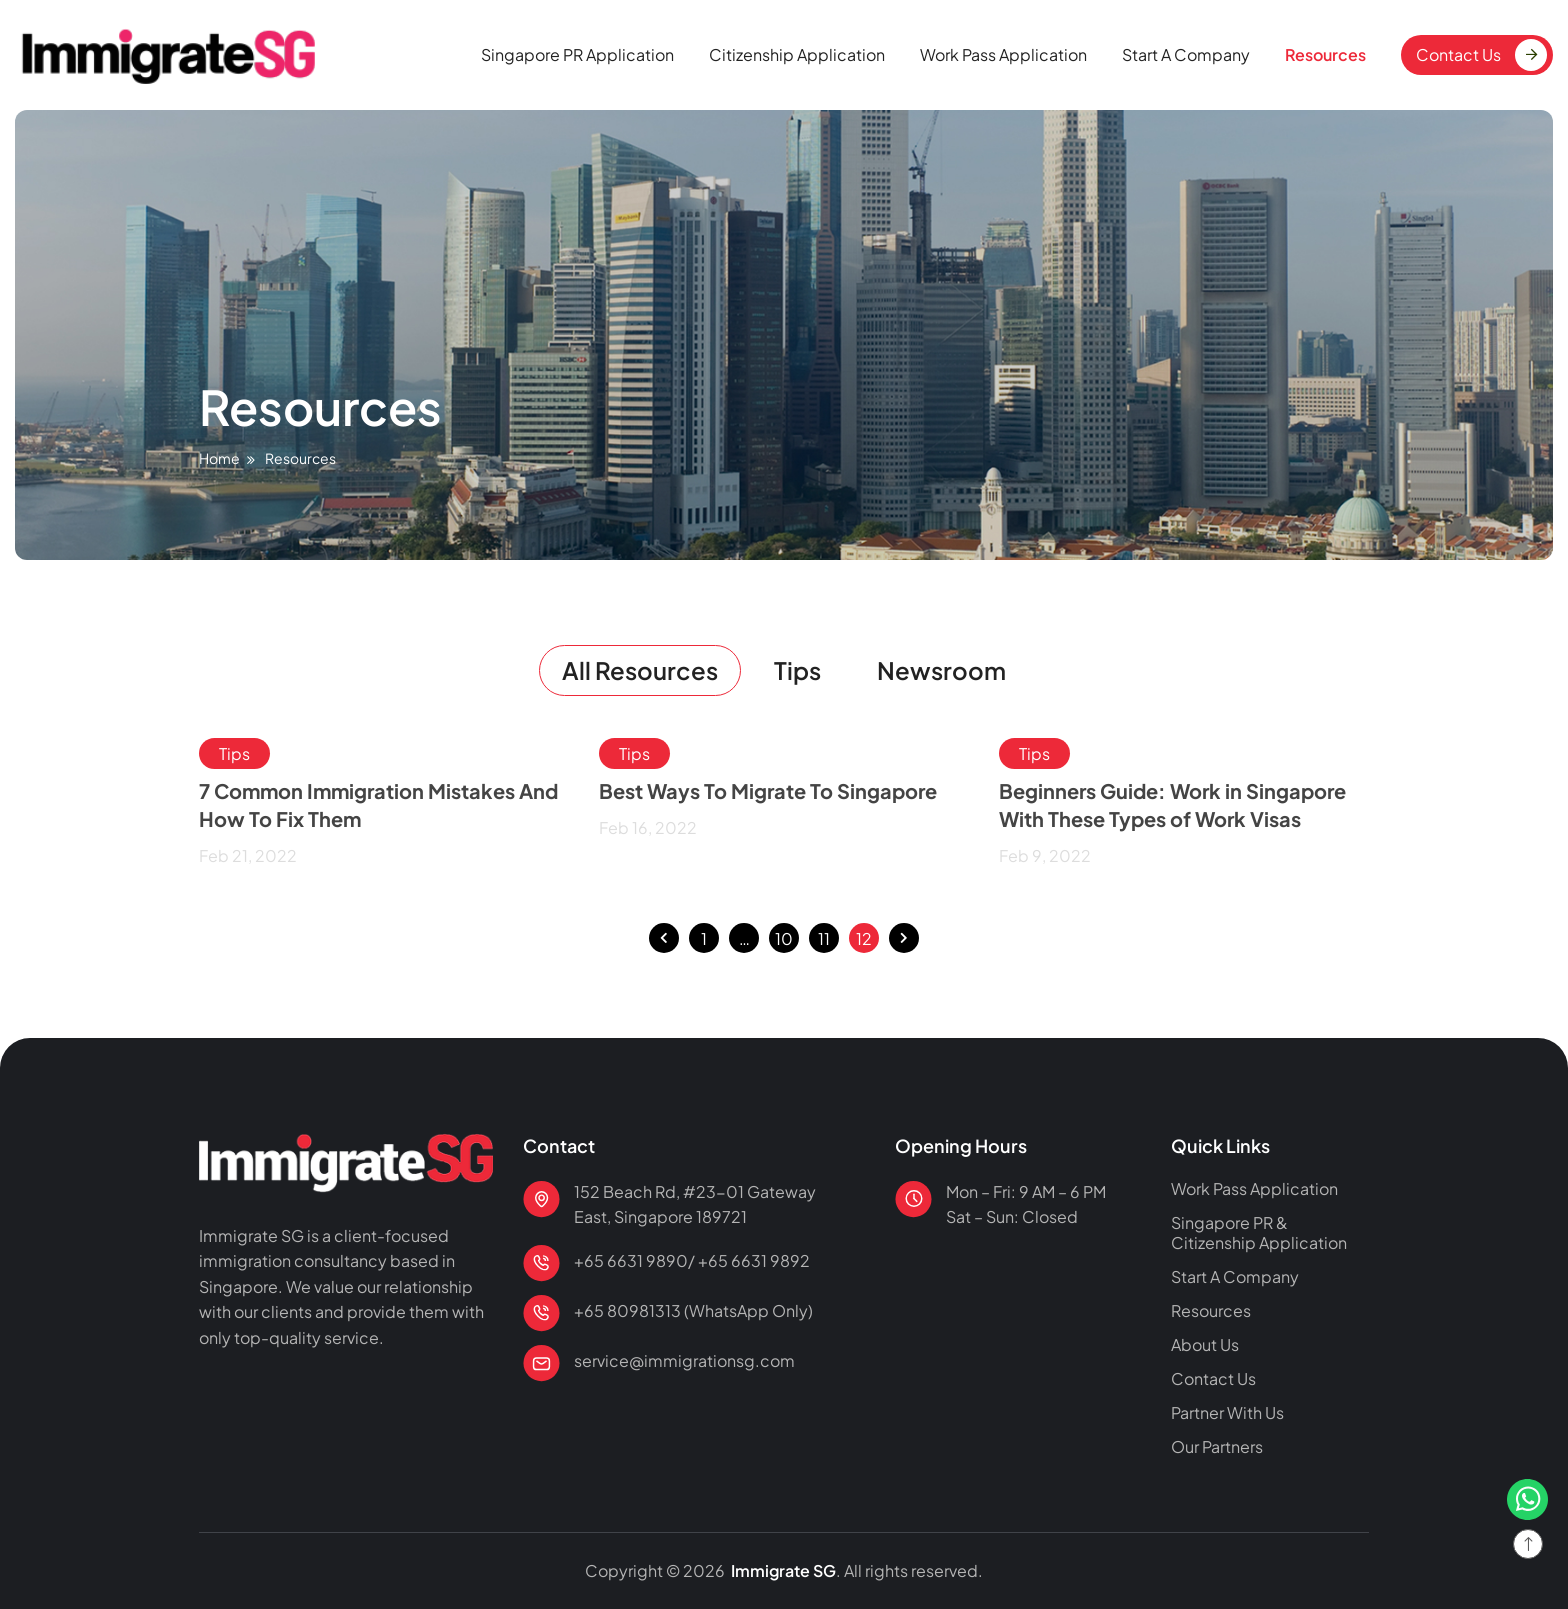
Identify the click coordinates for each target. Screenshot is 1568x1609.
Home (219, 458)
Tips (797, 670)
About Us (1205, 1345)
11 (824, 935)
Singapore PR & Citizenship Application (1259, 1233)
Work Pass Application (1003, 54)
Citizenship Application (797, 54)
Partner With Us (1227, 1413)
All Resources (640, 670)
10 (784, 935)
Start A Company (1186, 54)
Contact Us (1458, 54)
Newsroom (941, 670)
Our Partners (1217, 1447)
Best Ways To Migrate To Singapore (768, 790)
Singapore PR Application (577, 54)
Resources (1325, 54)
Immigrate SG (782, 1570)
